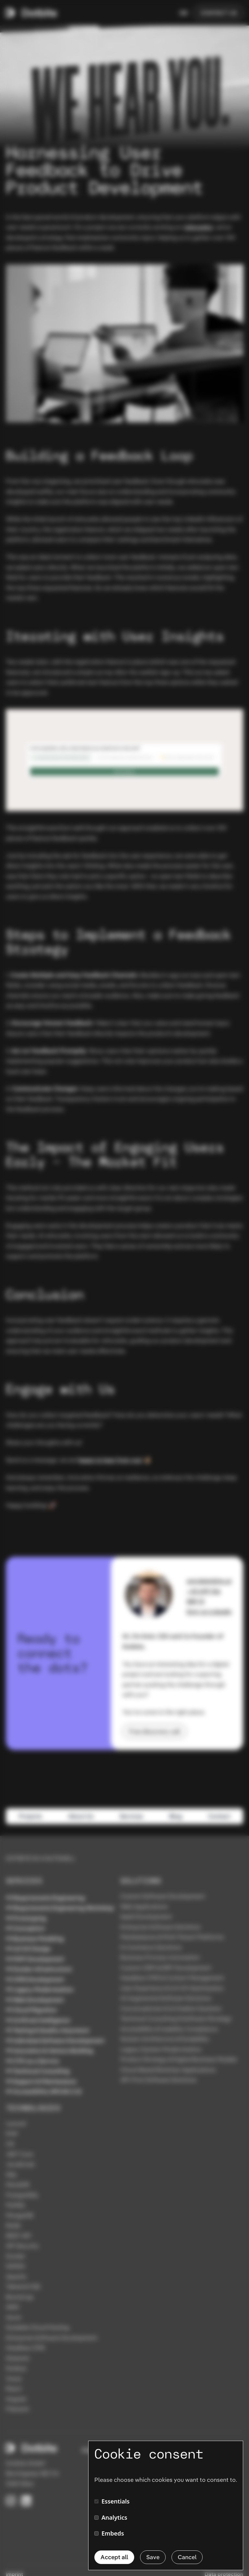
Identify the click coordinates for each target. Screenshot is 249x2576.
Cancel (187, 2557)
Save (153, 2557)
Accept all (114, 2557)
